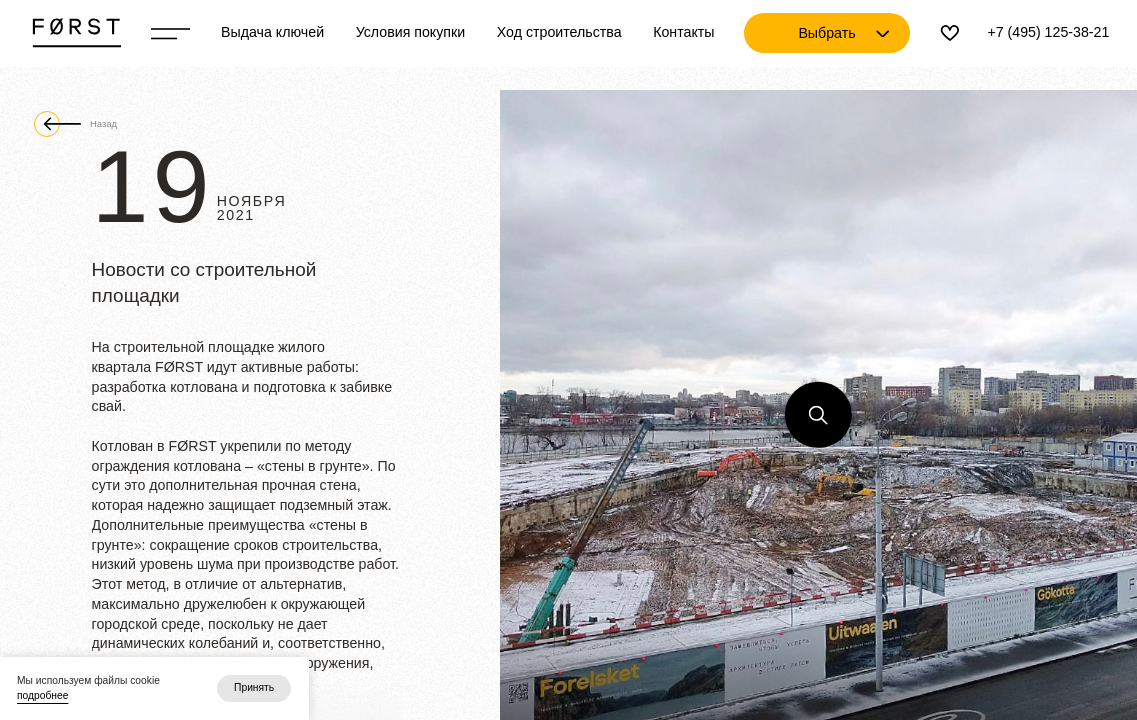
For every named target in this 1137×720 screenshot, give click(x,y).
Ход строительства (559, 32)
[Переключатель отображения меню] (170, 33)
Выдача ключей (272, 32)
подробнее (42, 695)
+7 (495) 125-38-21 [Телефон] (1048, 32)
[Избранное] (950, 33)
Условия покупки (411, 32)
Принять (254, 687)
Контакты (683, 32)
